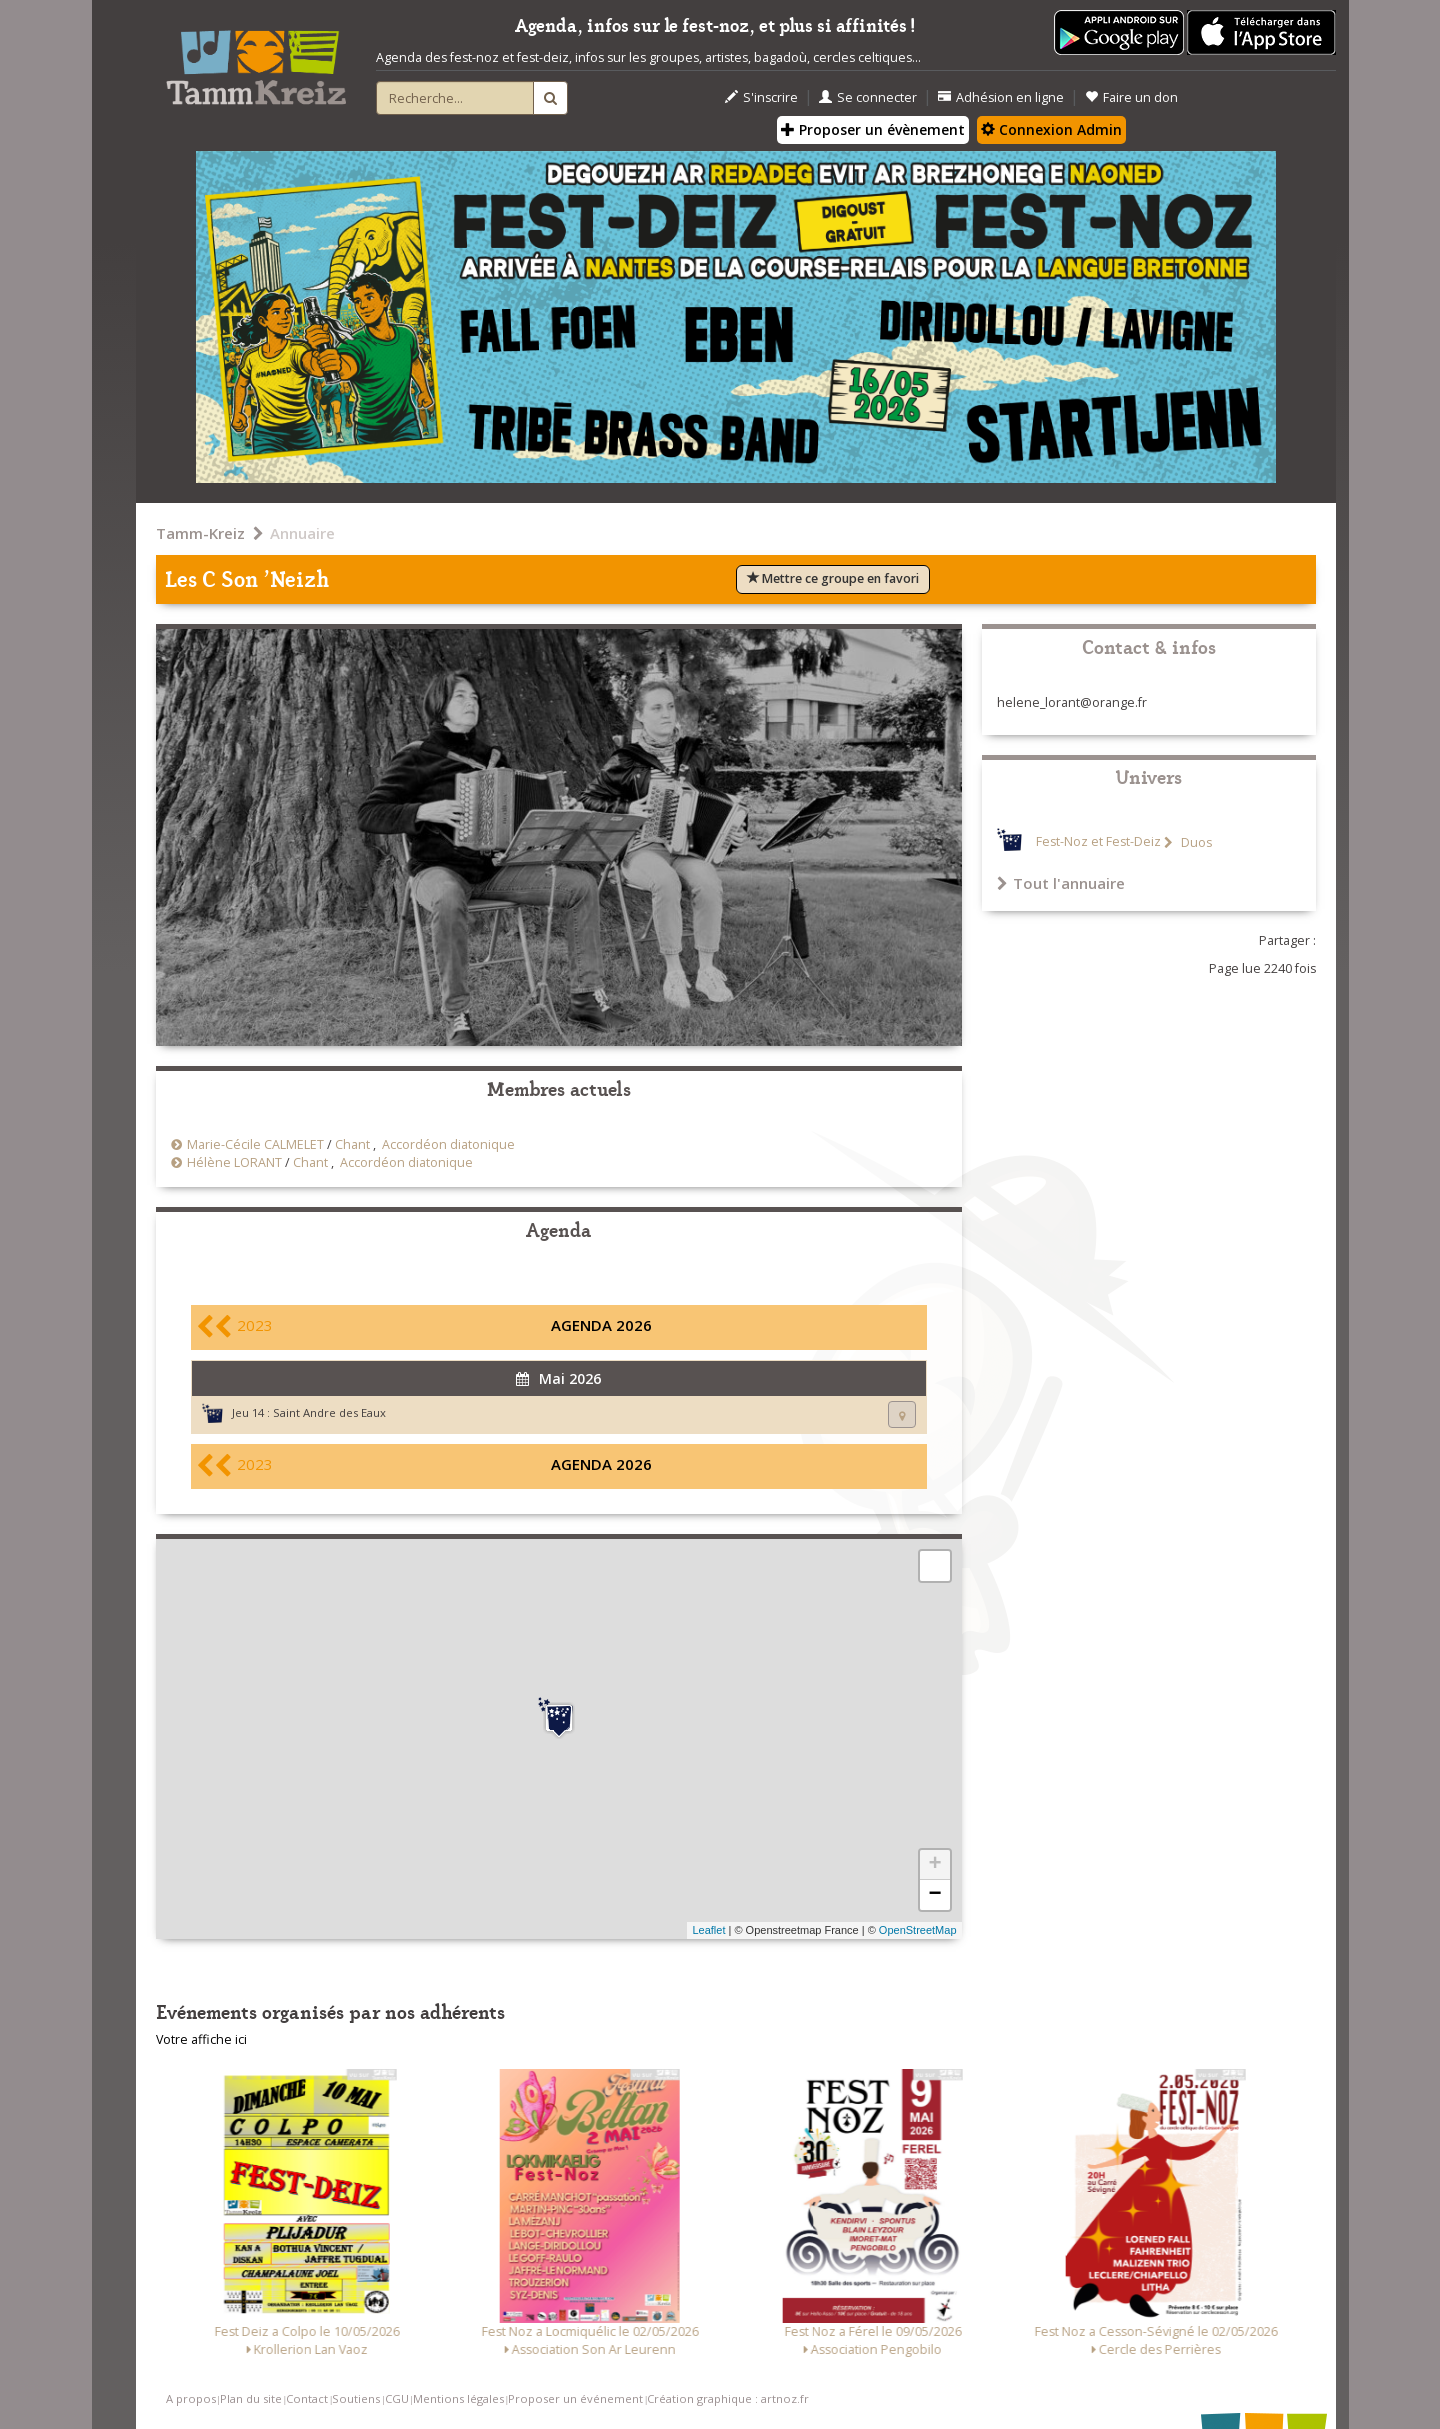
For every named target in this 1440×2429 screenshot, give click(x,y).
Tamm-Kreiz (200, 533)
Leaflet (708, 1930)
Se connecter (868, 97)
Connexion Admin (1051, 129)
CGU (397, 2398)
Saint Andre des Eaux (329, 1412)
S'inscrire (761, 97)
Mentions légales (458, 2398)
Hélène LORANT (234, 1162)
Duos (1195, 842)
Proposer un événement (575, 2398)
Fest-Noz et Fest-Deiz (1098, 842)
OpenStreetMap (918, 1930)
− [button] (934, 1895)
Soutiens (356, 2398)
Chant (352, 1144)
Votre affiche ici (201, 2039)
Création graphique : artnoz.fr (728, 2398)
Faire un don (1131, 97)
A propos (191, 2398)
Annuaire (302, 533)
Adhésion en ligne (1001, 97)
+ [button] (934, 1865)
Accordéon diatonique (448, 1144)
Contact (307, 2398)
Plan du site (251, 2398)
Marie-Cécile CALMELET (255, 1144)
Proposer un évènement (873, 129)
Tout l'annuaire (1061, 883)
